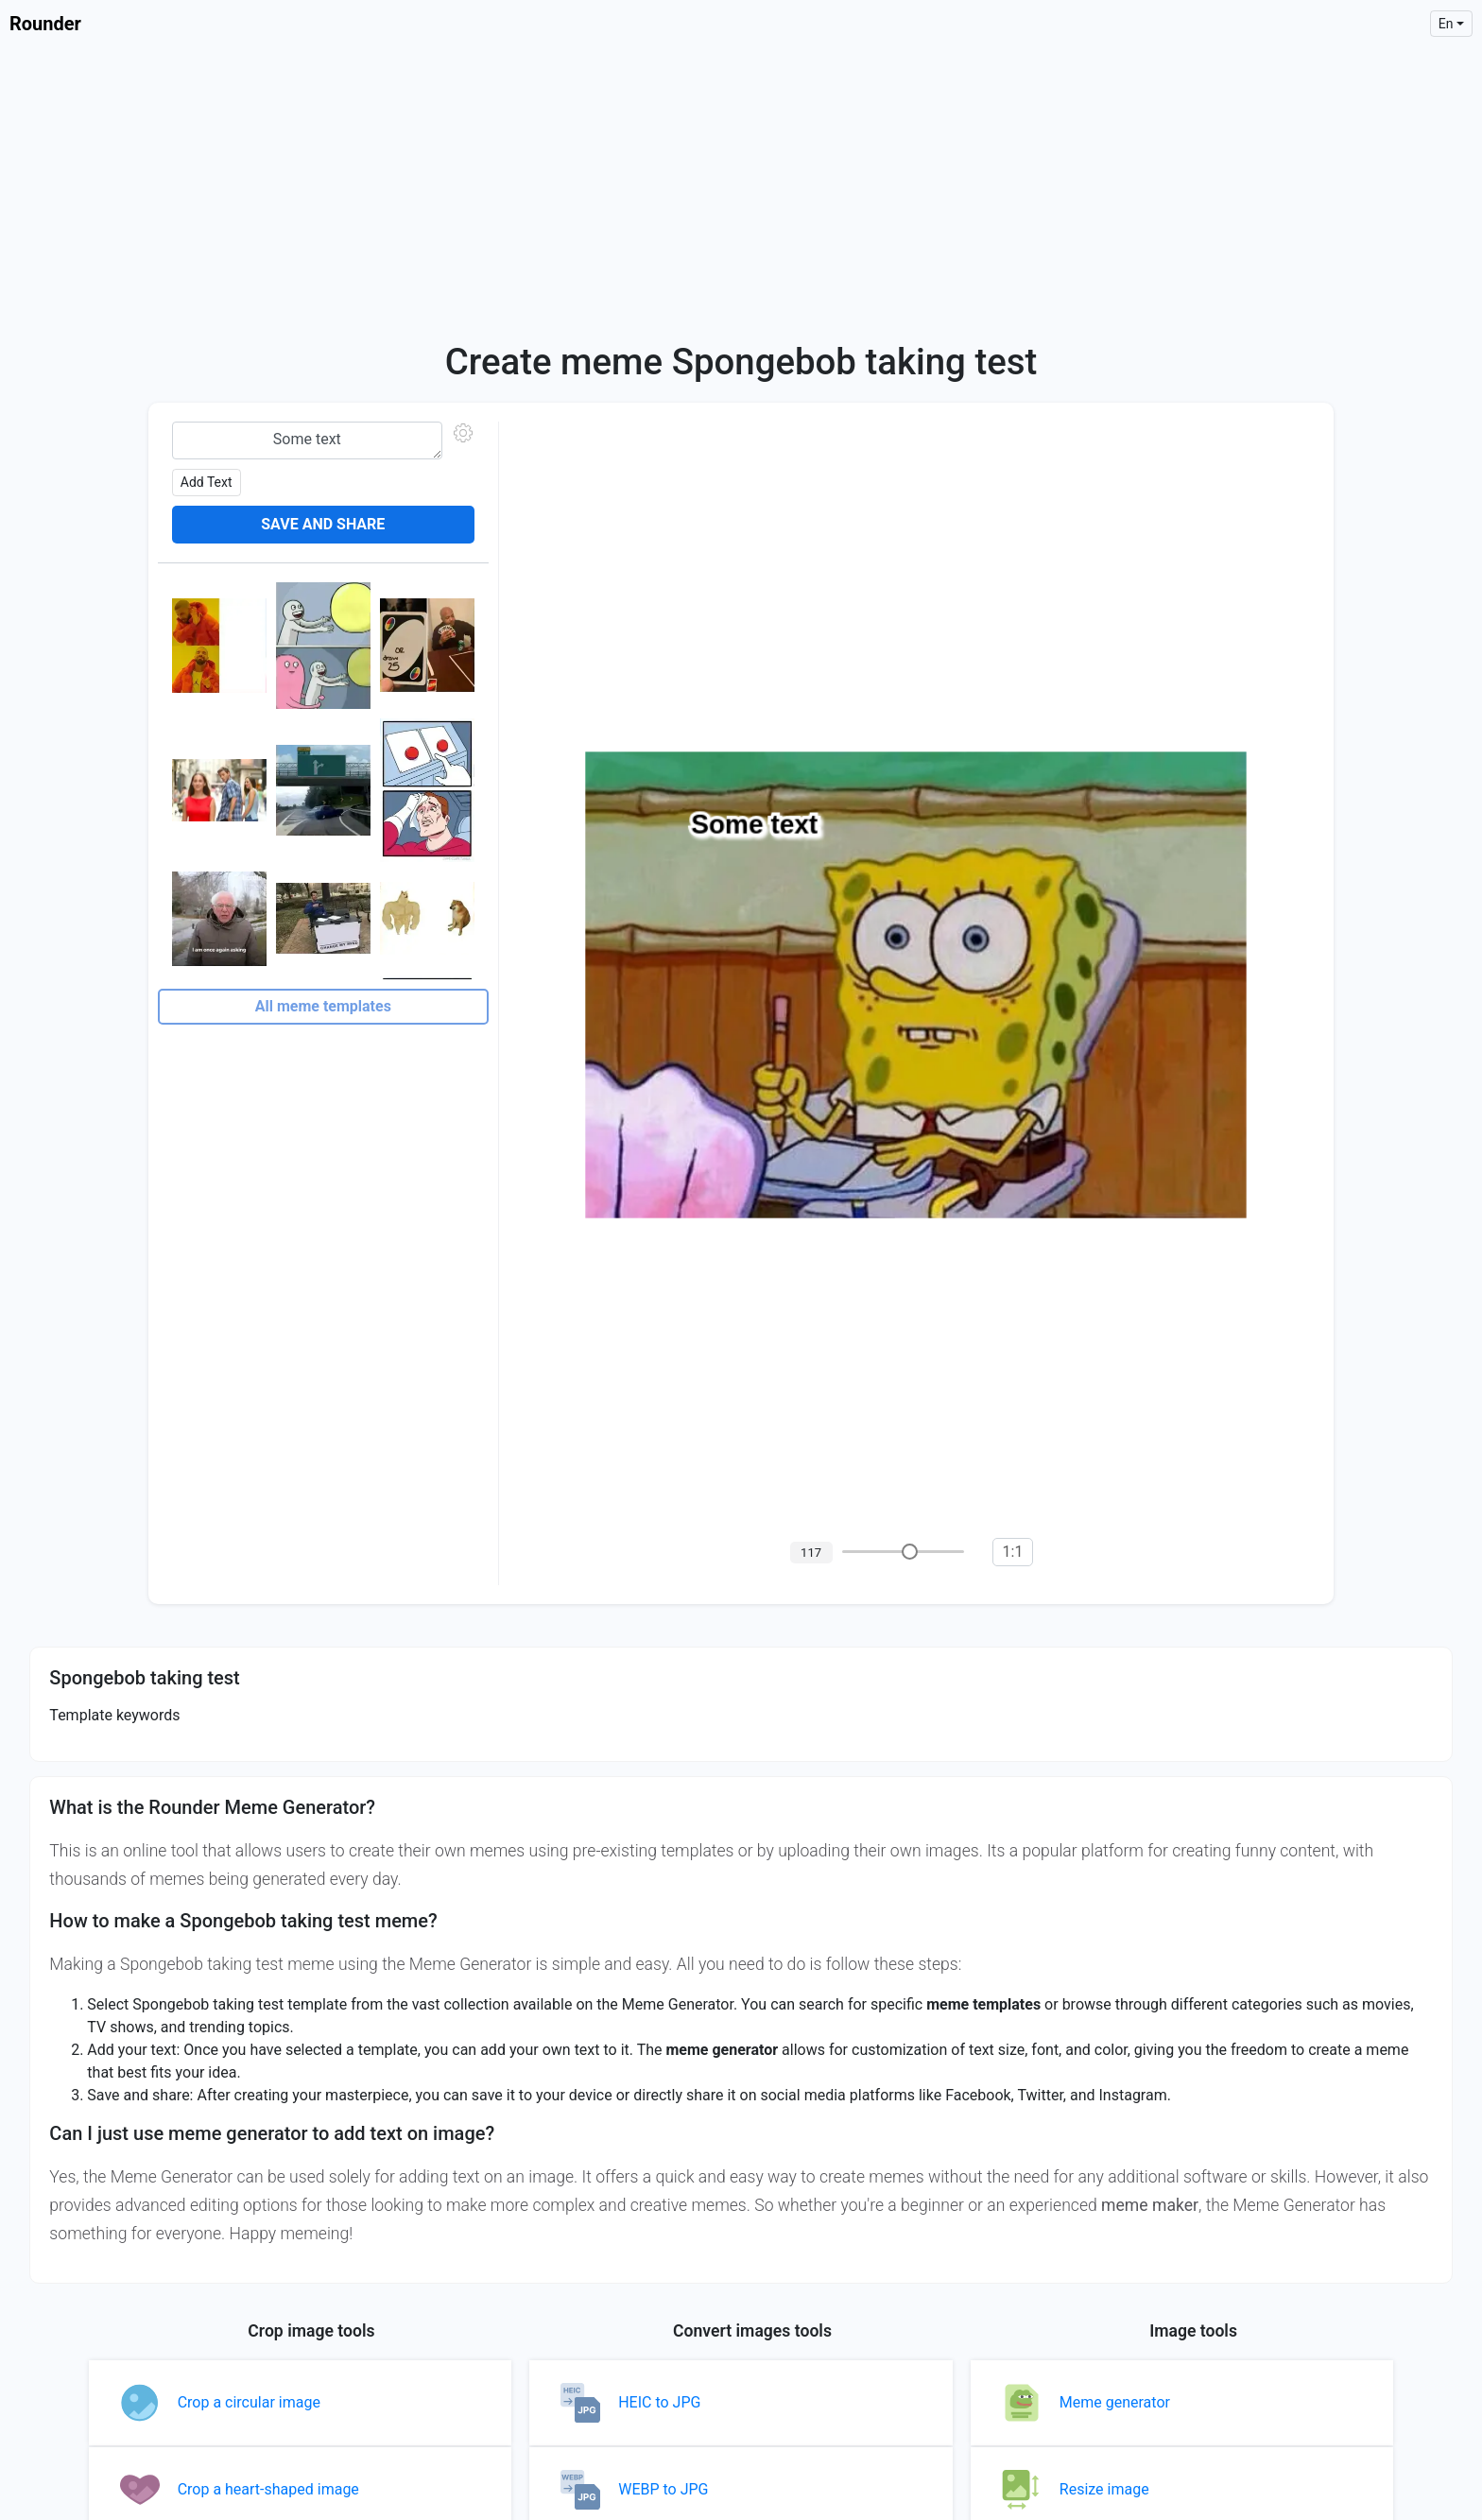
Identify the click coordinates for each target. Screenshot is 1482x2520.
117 (811, 1552)
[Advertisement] (741, 189)
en (1446, 23)
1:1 (1013, 1552)
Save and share (323, 524)
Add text (207, 482)
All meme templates (323, 1006)
